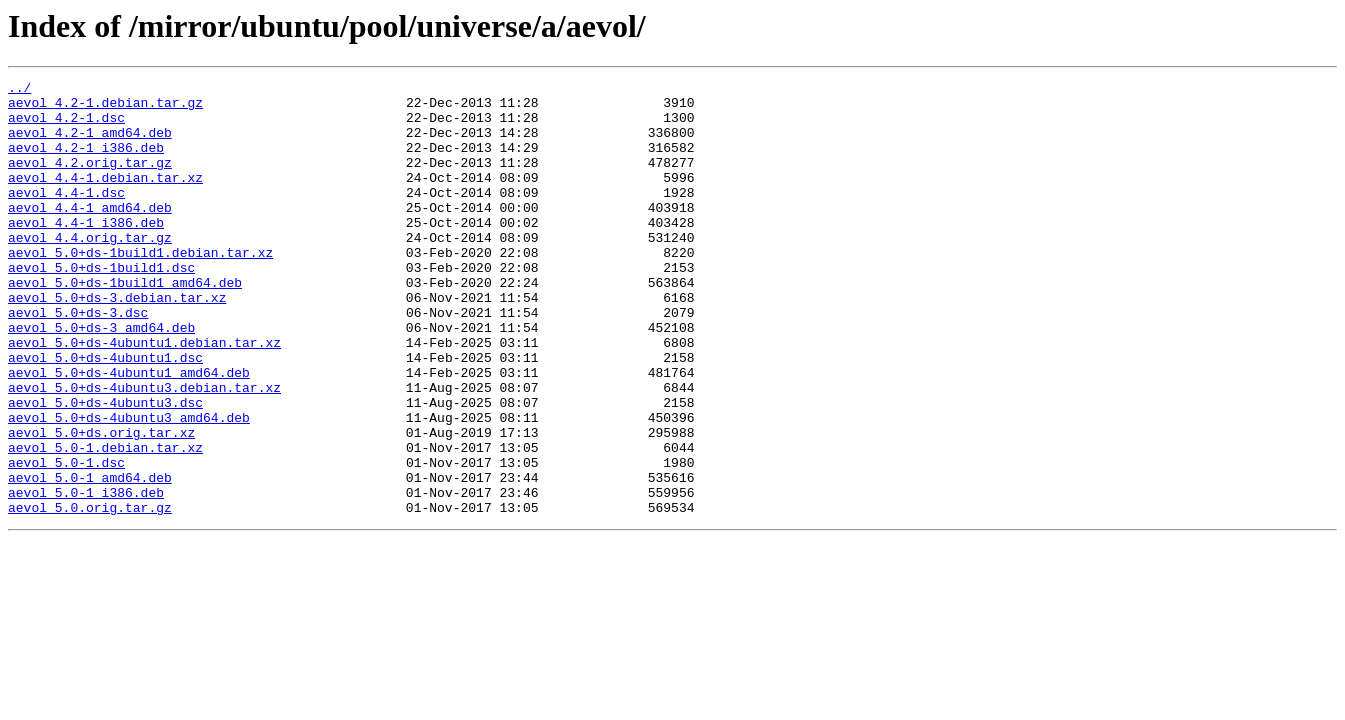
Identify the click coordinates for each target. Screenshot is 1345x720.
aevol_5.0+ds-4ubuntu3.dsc (105, 468)
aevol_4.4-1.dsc (66, 216)
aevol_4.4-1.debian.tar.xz (105, 198)
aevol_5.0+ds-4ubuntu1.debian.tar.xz (144, 396)
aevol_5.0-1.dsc (66, 540)
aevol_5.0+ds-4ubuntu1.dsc (105, 414)
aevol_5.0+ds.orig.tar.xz (101, 504)
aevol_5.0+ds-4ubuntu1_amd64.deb (129, 432)
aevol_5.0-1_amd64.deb (90, 558)
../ (19, 90)
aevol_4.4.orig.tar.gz (90, 270)
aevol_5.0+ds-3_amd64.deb (101, 378)
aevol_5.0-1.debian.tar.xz (105, 522)
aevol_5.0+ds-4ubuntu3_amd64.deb (129, 486)
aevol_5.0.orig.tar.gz (90, 594)
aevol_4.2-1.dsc (66, 126)
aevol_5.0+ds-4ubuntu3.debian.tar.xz (144, 450)
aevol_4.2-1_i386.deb (86, 162)
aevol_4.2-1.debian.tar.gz (105, 108)
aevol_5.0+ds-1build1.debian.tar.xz (140, 288)
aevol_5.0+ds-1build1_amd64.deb (125, 324)
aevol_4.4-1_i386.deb (86, 252)
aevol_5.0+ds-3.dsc (78, 360)
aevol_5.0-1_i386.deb (86, 576)
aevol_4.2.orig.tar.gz (90, 180)
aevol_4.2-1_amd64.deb (90, 144)
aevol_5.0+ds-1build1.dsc (101, 306)
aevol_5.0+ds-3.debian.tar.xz (117, 342)
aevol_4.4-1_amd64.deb (90, 234)
